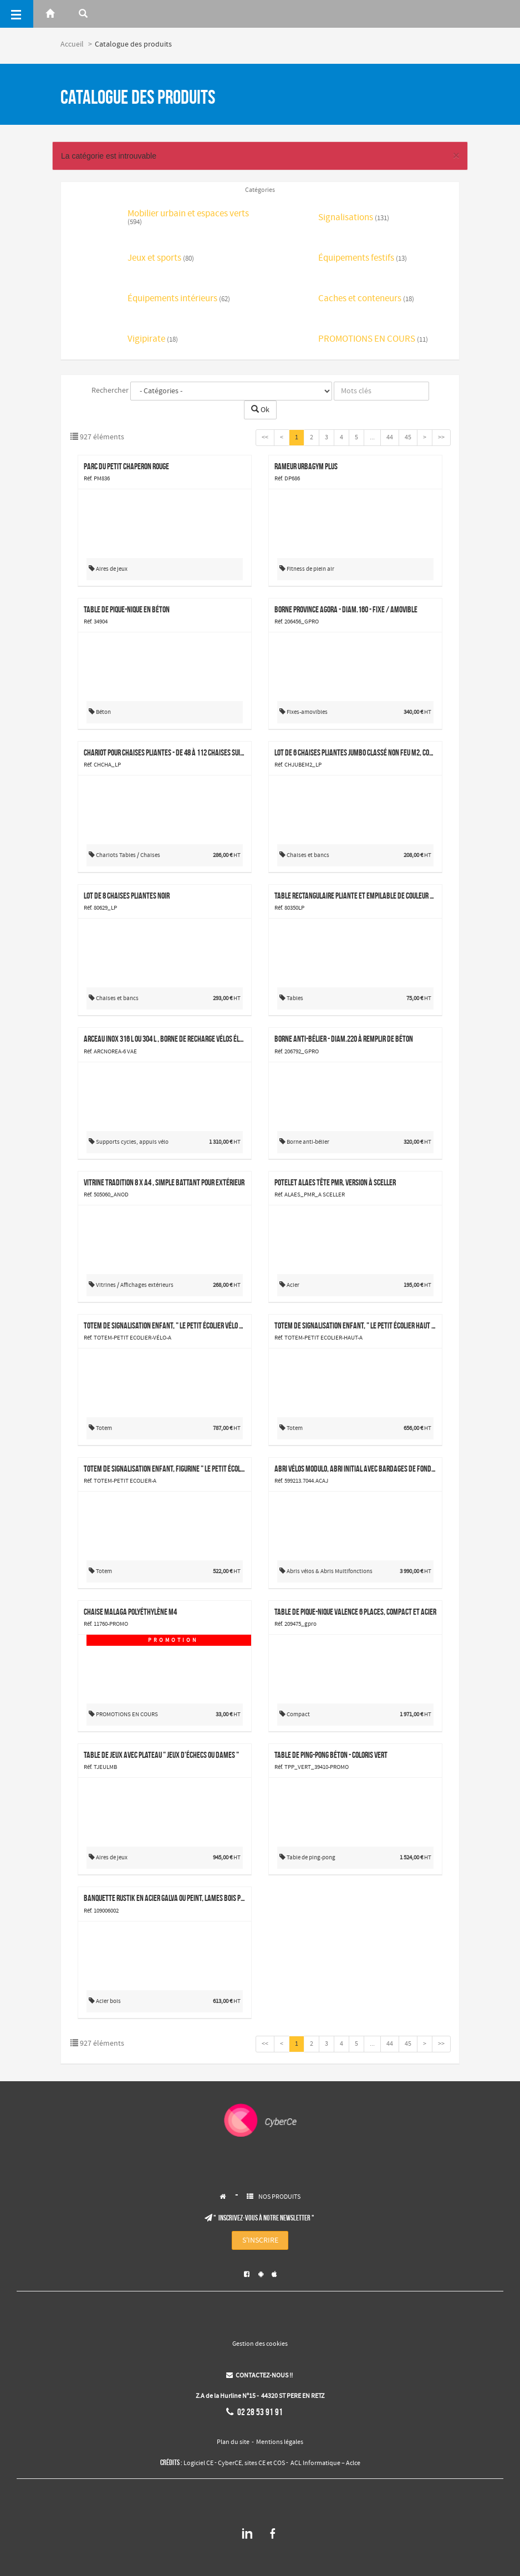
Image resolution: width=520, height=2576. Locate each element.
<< (265, 437)
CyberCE (230, 2463)
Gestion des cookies (260, 2344)
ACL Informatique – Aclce (325, 2463)
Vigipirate (153, 340)
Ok (260, 410)
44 (389, 437)
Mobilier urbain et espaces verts (188, 218)
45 (408, 437)
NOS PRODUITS (279, 2197)
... (372, 437)
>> (441, 437)
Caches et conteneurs (366, 299)
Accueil (72, 44)
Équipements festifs (362, 259)
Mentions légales (279, 2442)
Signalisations (353, 218)
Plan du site (233, 2442)
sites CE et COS (264, 2463)
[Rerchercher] (83, 14)
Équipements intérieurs (179, 299)
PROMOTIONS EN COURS (373, 340)
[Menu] (16, 14)
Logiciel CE (198, 2463)
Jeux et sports (161, 259)
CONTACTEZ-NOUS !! (259, 2375)
